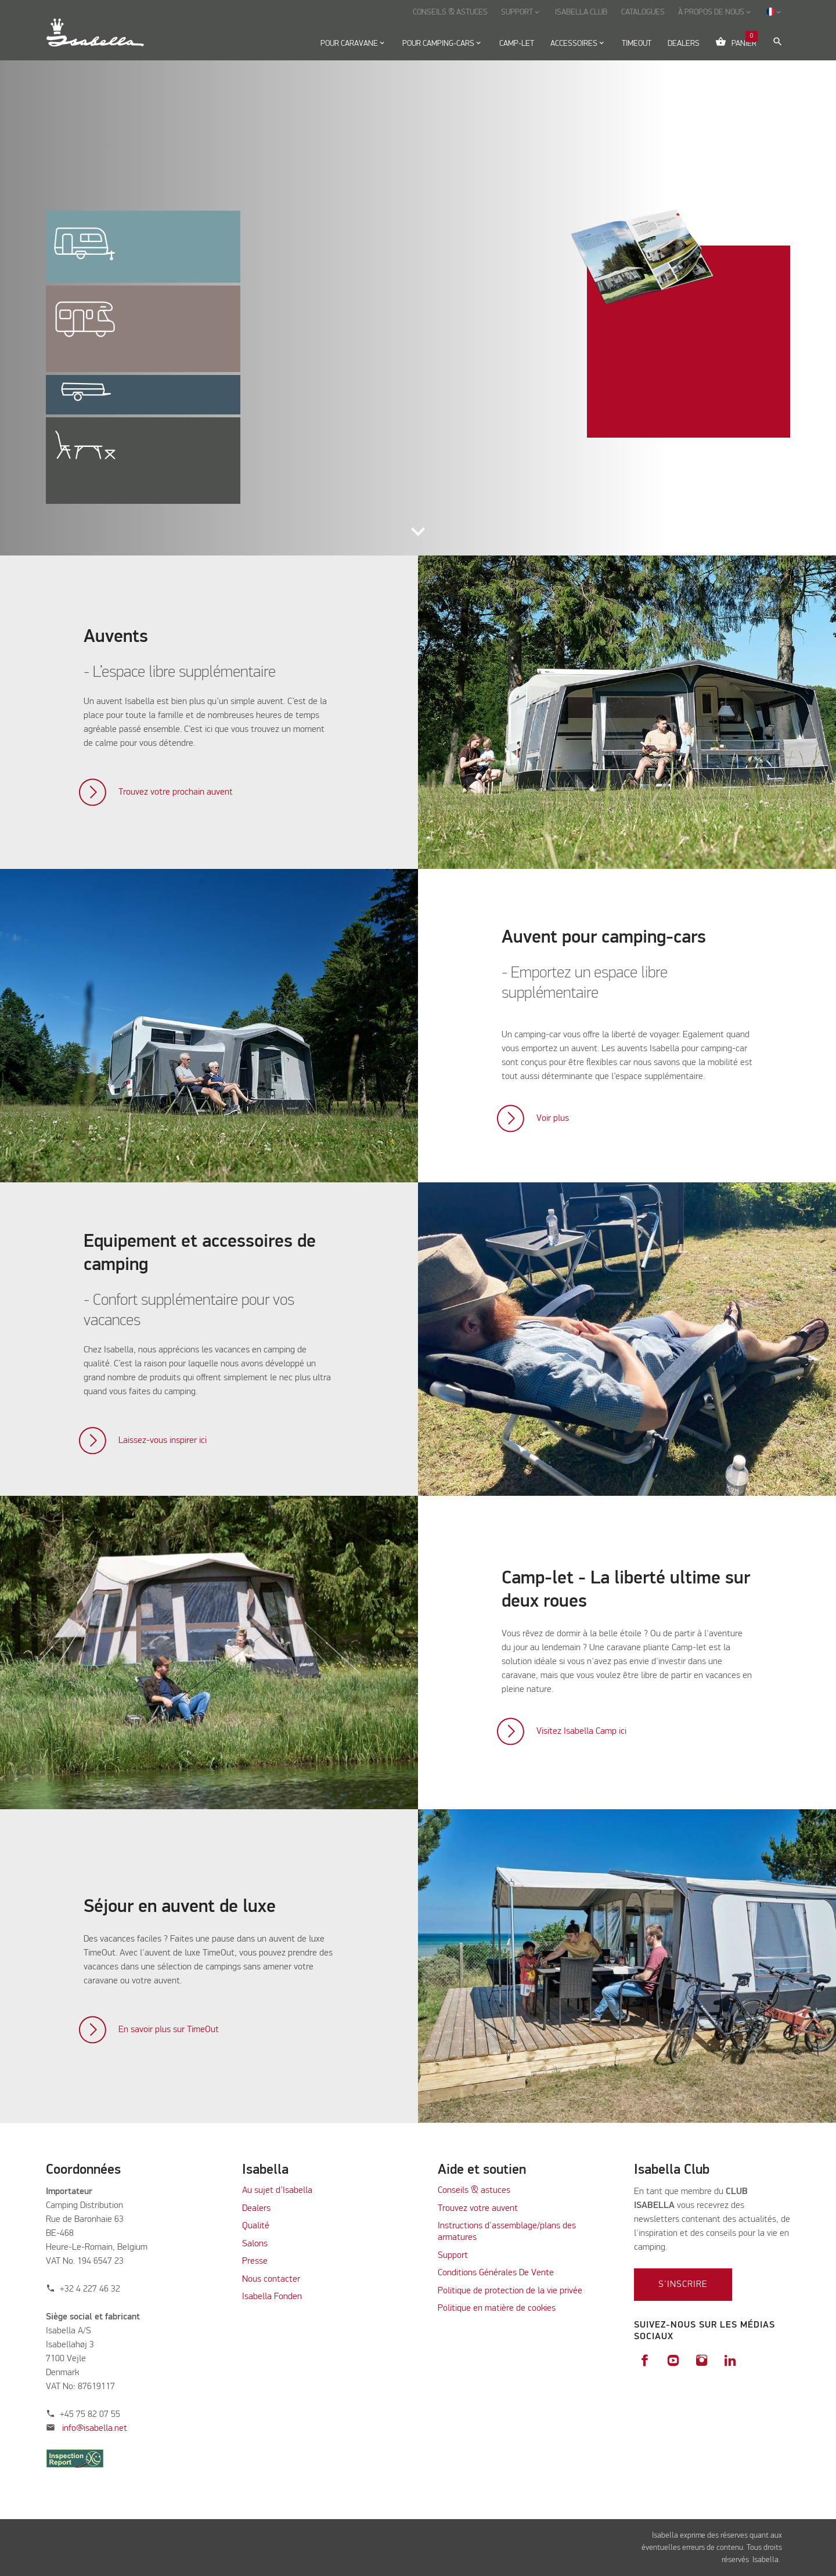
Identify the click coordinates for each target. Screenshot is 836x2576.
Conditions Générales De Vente (496, 2273)
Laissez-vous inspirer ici (162, 1440)
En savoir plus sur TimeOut (168, 2029)
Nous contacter (271, 2279)
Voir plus (552, 1118)
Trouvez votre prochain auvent (175, 792)
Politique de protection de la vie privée (510, 2291)
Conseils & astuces (474, 2190)
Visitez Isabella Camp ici (581, 1731)
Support (453, 2255)
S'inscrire (683, 2284)
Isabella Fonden (272, 2296)
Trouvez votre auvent (478, 2208)
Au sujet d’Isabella (277, 2190)
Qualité (255, 2226)
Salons (255, 2244)
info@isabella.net (94, 2428)
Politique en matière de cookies (497, 2308)
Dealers (256, 2208)
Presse (255, 2261)
